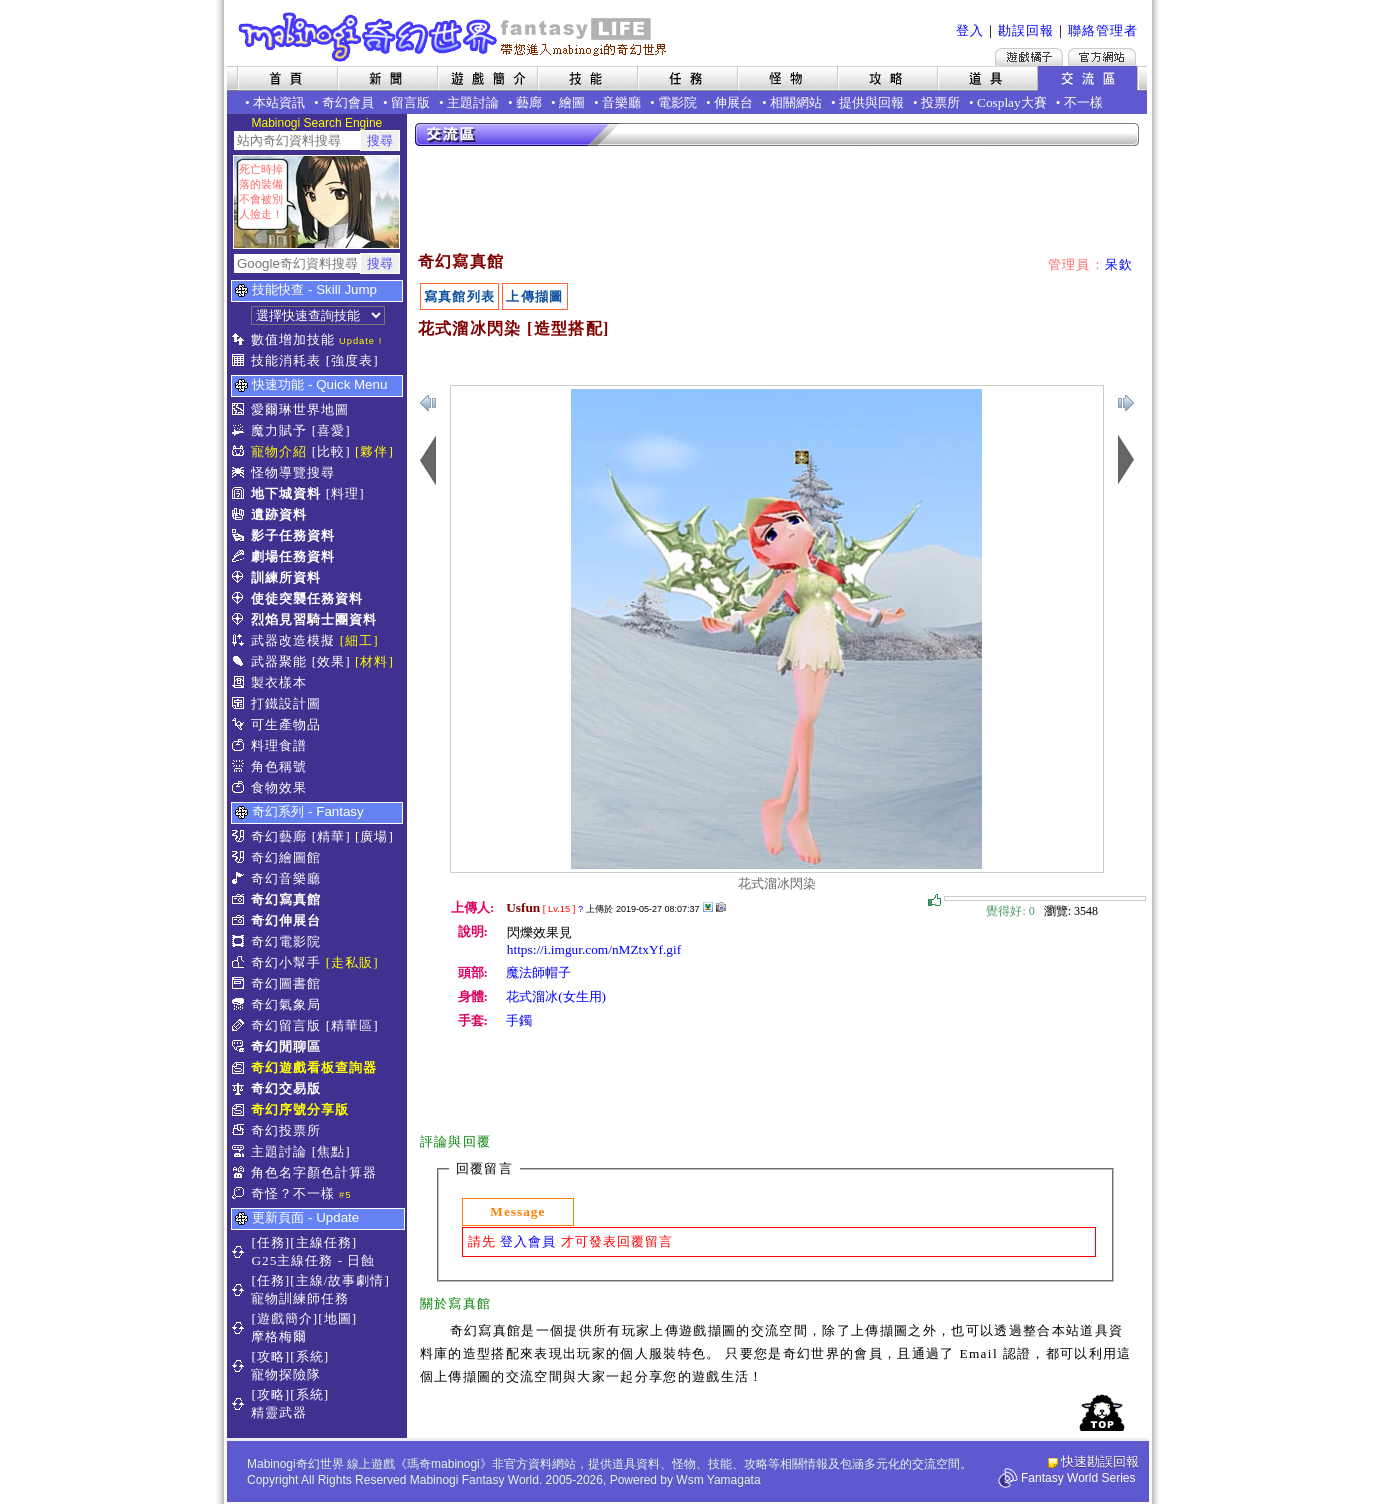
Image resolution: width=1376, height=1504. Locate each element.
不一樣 (1083, 102)
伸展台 (733, 102)
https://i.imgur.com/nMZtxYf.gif (594, 949)
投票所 (940, 102)
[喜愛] (331, 430)
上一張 (1126, 403)
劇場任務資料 (293, 556)
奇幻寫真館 (286, 899)
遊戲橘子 (1029, 57)
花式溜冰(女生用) (556, 996)
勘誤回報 (1026, 30)
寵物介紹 (279, 451)
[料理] (345, 493)
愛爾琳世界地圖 (300, 409)
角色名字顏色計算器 (314, 1172)
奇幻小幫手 (286, 962)
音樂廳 (621, 102)
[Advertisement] (778, 200)
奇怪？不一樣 (293, 1193)
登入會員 (528, 1241)
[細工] (359, 640)
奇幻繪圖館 (286, 857)
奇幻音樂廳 (286, 878)
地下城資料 (286, 493)
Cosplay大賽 (1012, 102)
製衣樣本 (279, 682)
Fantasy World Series (1078, 1478)
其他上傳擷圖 (708, 907)
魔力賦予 (279, 430)
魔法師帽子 (538, 972)
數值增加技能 (293, 339)
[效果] (331, 661)
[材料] (374, 661)
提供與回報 (871, 102)
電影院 (677, 102)
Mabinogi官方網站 (1102, 57)
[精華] (331, 836)
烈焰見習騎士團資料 (314, 619)
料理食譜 (279, 745)
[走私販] (352, 962)
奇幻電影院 (286, 941)
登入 (970, 30)
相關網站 (796, 102)
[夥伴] (374, 451)
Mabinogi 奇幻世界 (454, 37)
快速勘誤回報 (1100, 1461)
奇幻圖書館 (286, 983)
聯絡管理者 (1103, 30)
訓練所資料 (286, 577)
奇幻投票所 (286, 1130)
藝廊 (529, 102)
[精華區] (352, 1025)
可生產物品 (286, 724)
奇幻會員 (348, 102)
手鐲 (519, 1020)
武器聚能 (279, 661)
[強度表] (352, 360)
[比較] (331, 451)
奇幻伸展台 (286, 920)
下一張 (428, 403)
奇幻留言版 (286, 1025)
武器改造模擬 (293, 640)
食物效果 (279, 787)
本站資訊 (279, 102)
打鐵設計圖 (286, 703)
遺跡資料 (279, 514)
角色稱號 (279, 766)
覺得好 (935, 901)
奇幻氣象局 (286, 1004)
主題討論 (473, 102)
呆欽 (1119, 264)
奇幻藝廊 (279, 836)
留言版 (410, 102)
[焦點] (331, 1151)
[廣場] (374, 836)
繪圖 (572, 102)
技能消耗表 (286, 360)
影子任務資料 (293, 535)
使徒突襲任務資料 (307, 598)
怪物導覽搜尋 (293, 472)
